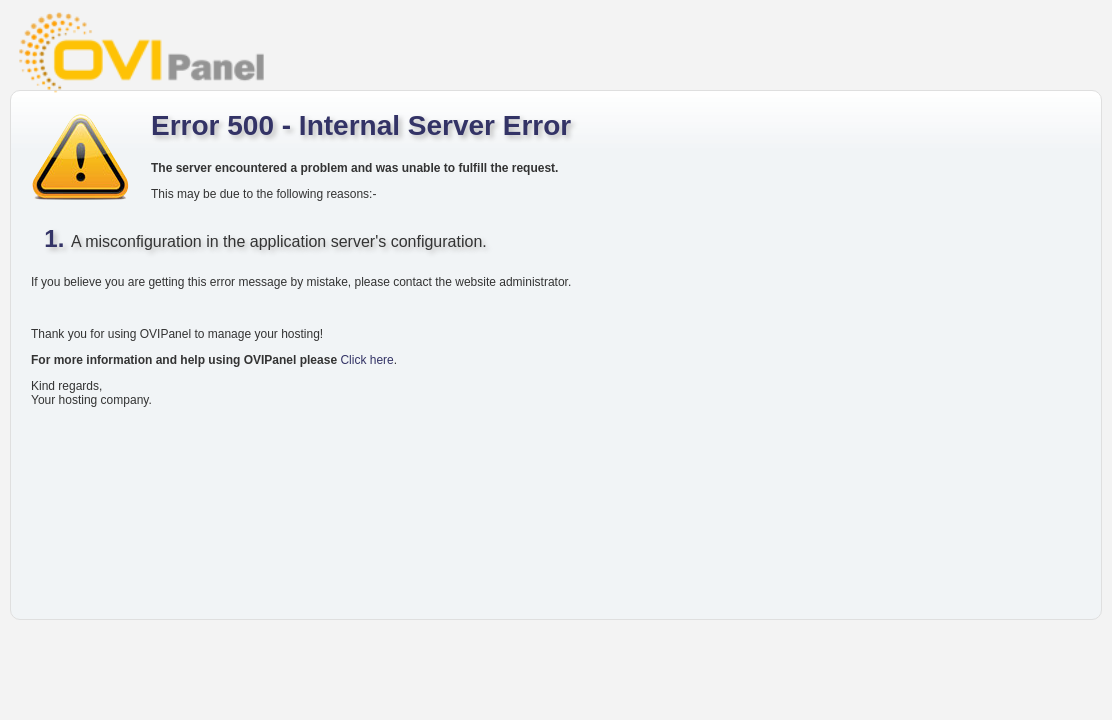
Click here (366, 360)
